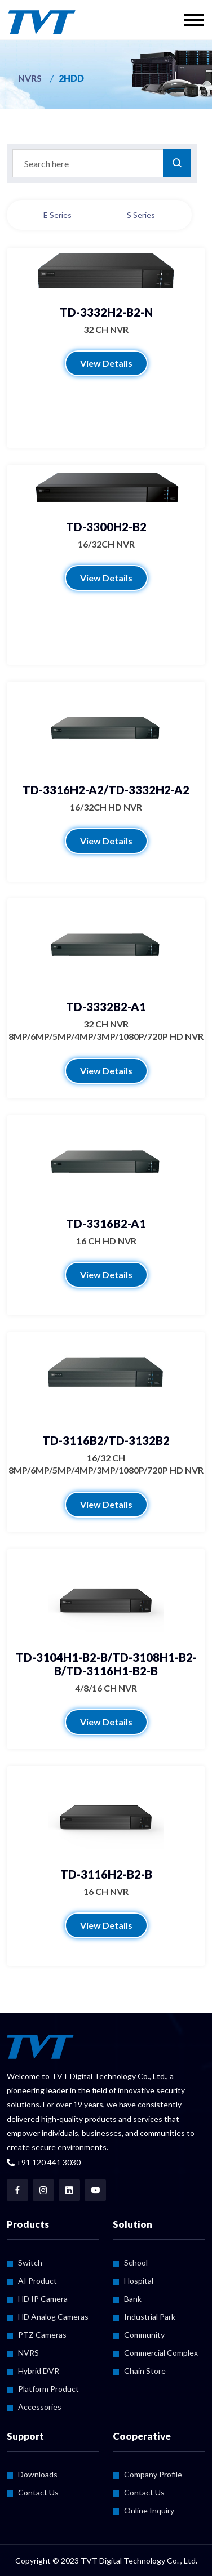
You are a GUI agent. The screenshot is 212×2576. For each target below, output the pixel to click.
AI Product (37, 2280)
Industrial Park (149, 2316)
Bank (133, 2298)
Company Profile (153, 2474)
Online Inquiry (149, 2510)
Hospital (138, 2280)
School (136, 2262)
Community (144, 2334)
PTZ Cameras (42, 2334)
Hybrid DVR (38, 2370)
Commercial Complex (161, 2352)
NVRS (30, 78)
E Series (57, 215)
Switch (30, 2262)
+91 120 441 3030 (44, 2162)
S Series (141, 215)
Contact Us (38, 2492)
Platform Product (48, 2388)
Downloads (38, 2474)
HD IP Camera (43, 2298)
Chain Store (145, 2370)
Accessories (39, 2407)
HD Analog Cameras (53, 2316)
